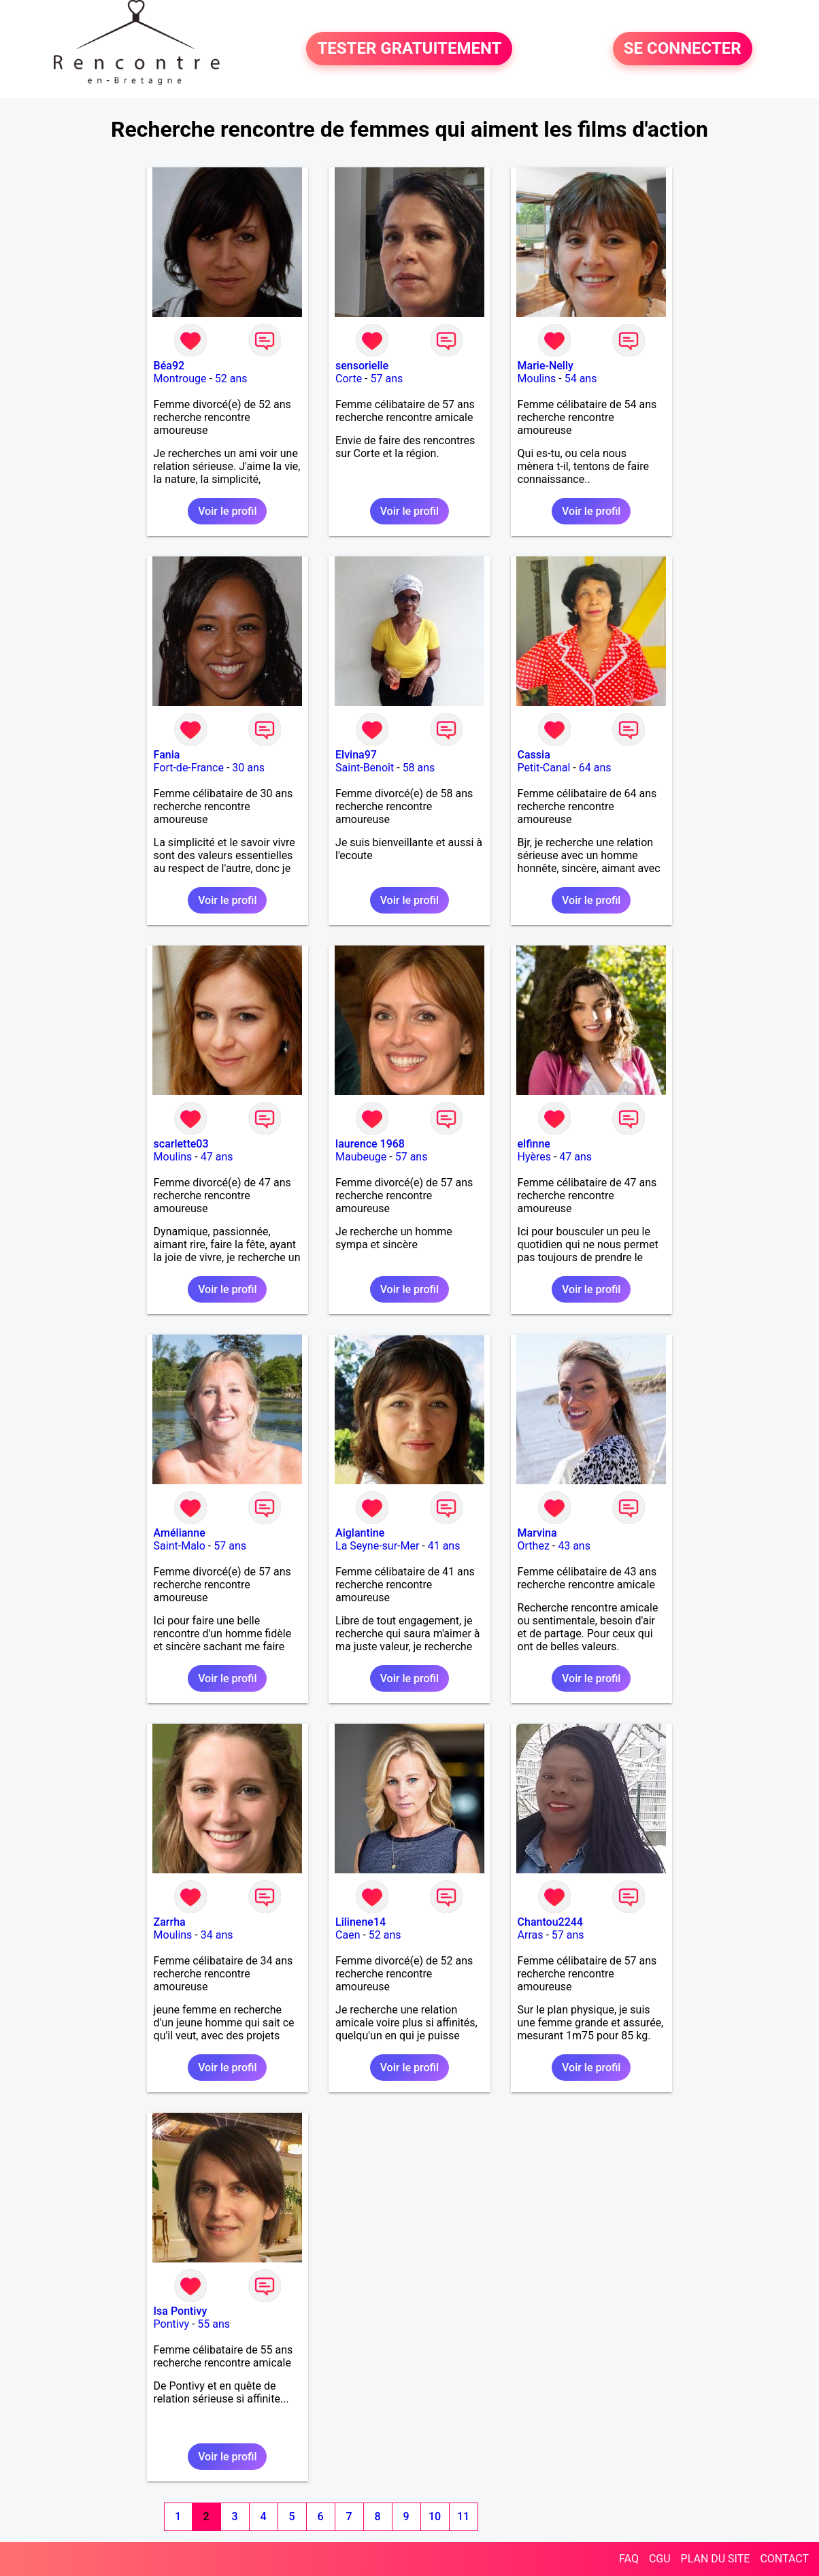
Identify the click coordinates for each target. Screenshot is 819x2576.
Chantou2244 (550, 1922)
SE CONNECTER (682, 48)
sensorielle (361, 365)
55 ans (213, 2324)
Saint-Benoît (364, 767)
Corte (348, 378)
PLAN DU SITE (715, 2558)
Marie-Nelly (545, 365)
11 (463, 2516)
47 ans (217, 1156)
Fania (167, 754)
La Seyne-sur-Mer (377, 1545)
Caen (347, 1934)
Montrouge (180, 378)
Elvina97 (356, 754)
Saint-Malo (179, 1545)
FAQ (629, 2558)
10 (435, 2516)
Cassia (534, 754)
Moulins (537, 378)
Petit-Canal (544, 767)
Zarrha (170, 1922)
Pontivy (171, 2324)
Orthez (534, 1545)
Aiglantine (359, 1532)
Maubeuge (360, 1156)
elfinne (534, 1143)
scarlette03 (181, 1143)
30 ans (248, 767)
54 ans (581, 378)
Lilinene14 (360, 1922)
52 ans (231, 378)
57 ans (387, 378)
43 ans (574, 1545)
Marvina (537, 1532)
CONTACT (784, 2558)
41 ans (444, 1545)
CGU (660, 2558)
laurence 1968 (370, 1143)
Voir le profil (227, 511)
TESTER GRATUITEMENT (409, 48)
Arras (531, 1934)
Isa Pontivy (180, 2311)
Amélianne (179, 1532)
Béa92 (169, 365)
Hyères (534, 1156)
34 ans (217, 1934)
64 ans (595, 767)
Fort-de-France (189, 767)
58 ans (419, 767)
